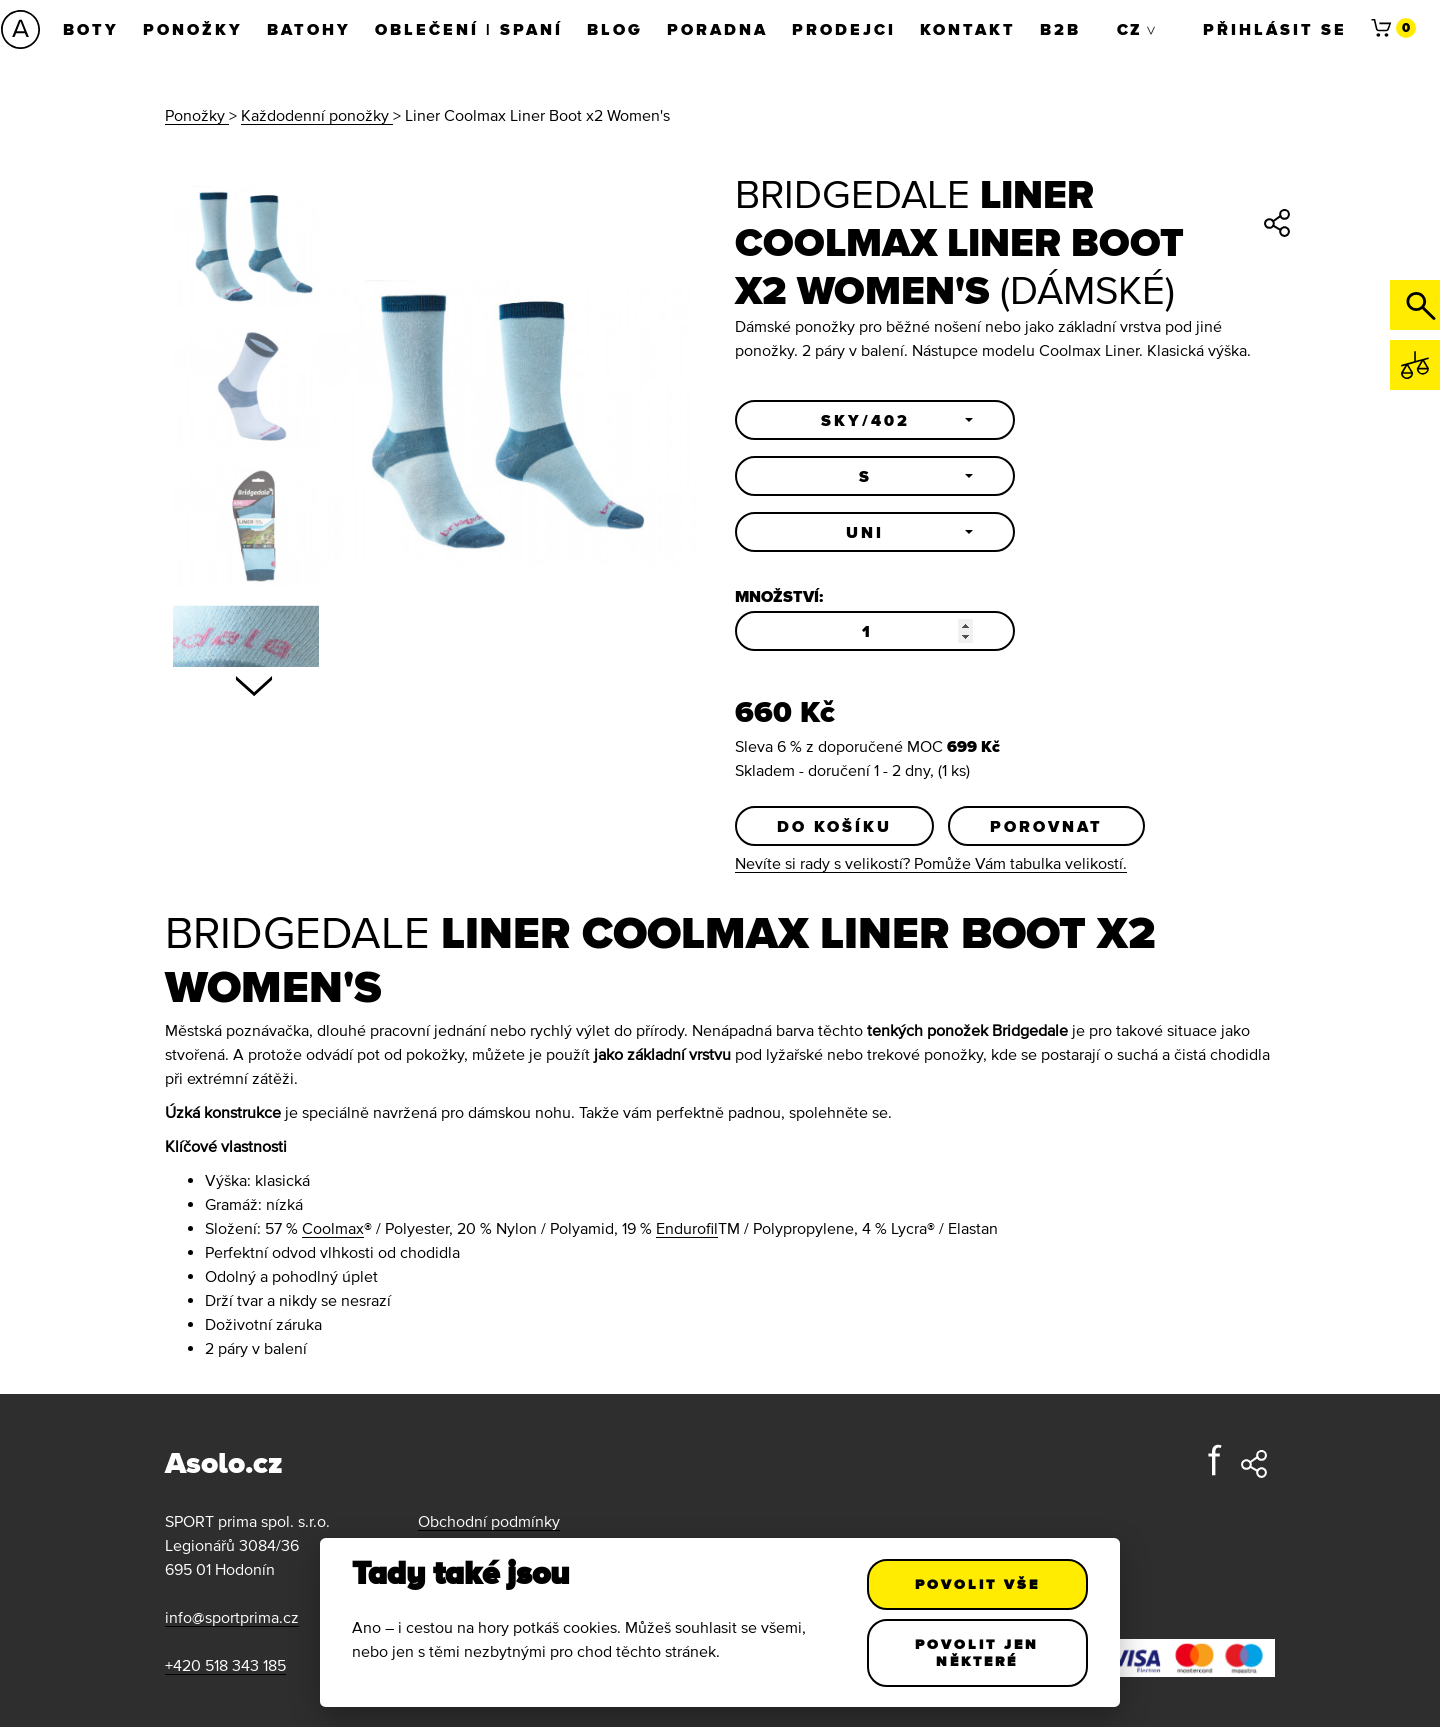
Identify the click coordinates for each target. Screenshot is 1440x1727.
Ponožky (193, 29)
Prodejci (844, 29)
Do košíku (834, 826)
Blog (615, 29)
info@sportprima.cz (232, 1617)
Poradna (717, 29)
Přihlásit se (1275, 29)
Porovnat (1046, 826)
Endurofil (687, 1228)
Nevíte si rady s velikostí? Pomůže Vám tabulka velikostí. (931, 863)
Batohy (309, 29)
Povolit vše (977, 1584)
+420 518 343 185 (225, 1665)
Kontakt (968, 29)
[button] (875, 420)
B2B (1060, 29)
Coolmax (333, 1228)
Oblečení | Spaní (469, 29)
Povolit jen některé (978, 1652)
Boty (91, 29)
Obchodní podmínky (489, 1521)
